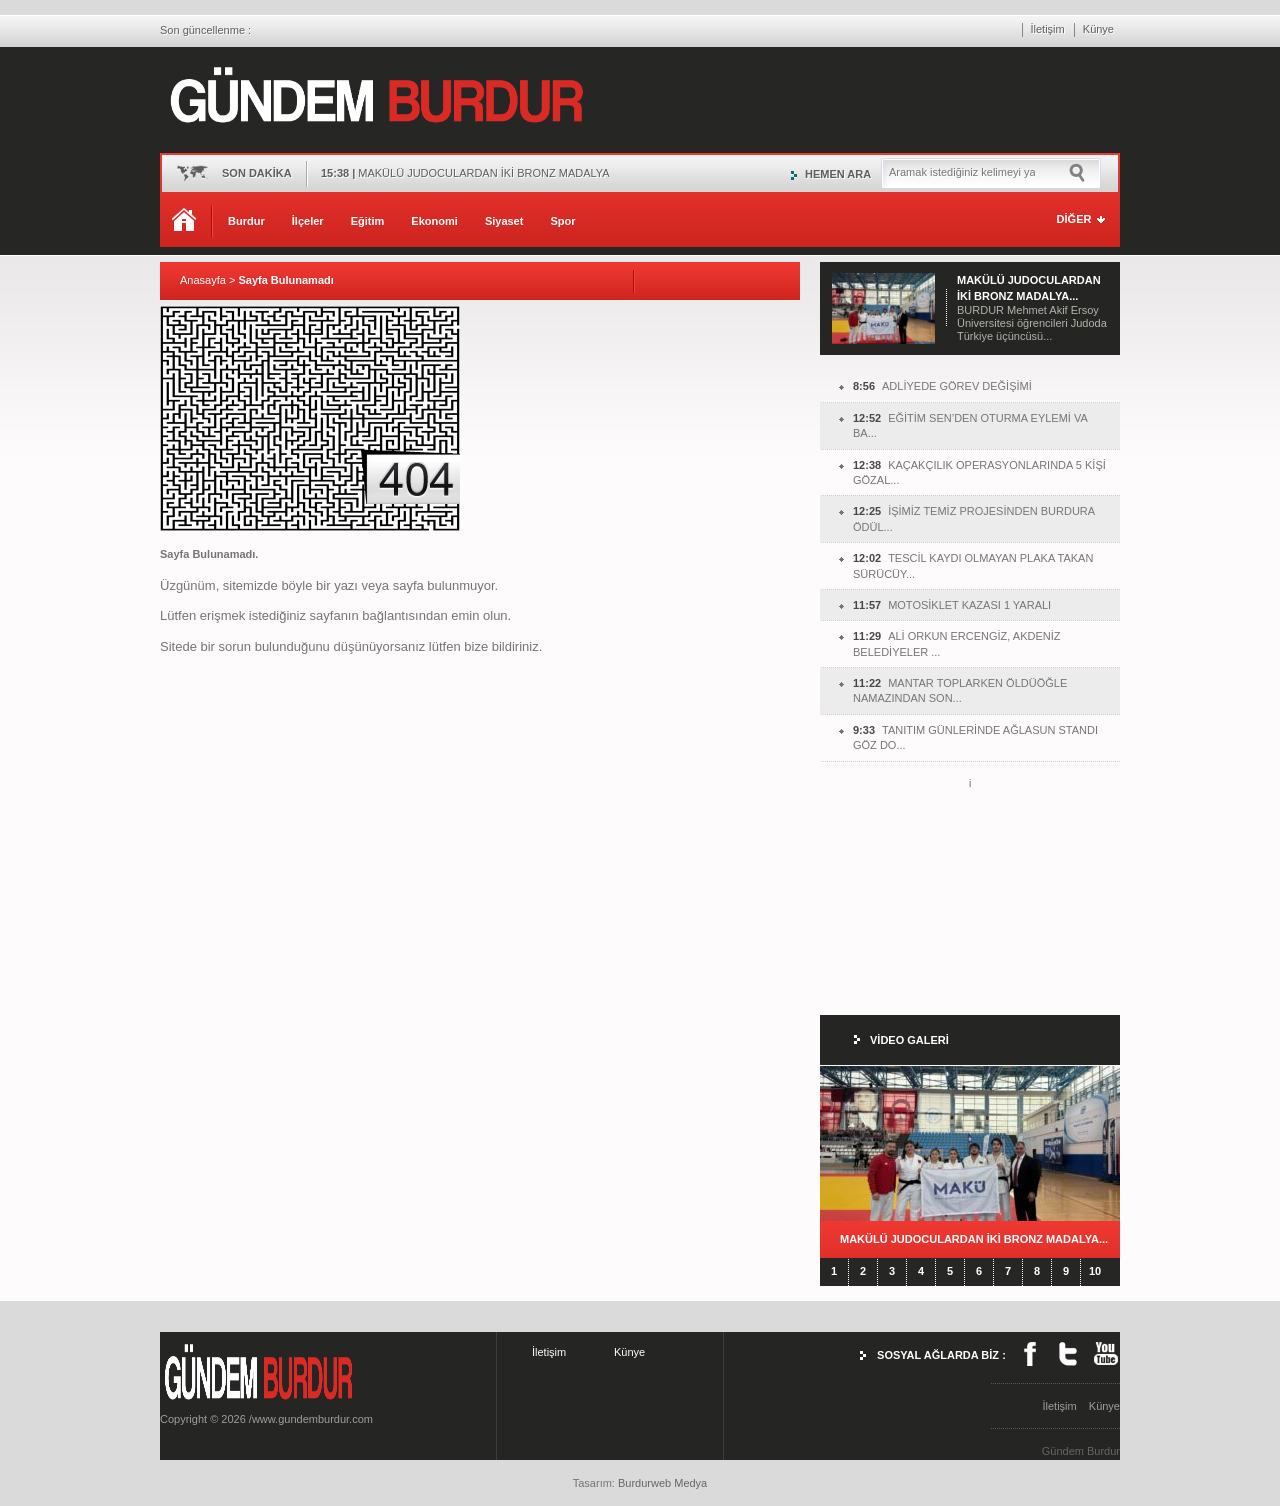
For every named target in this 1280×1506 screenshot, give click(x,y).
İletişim (1048, 29)
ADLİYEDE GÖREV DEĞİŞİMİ (942, 386)
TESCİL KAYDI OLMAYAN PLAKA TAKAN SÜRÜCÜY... (973, 565)
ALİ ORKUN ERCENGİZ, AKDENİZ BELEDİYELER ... (957, 643)
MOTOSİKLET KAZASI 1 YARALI (952, 605)
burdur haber (31, 1498)
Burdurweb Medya (662, 1483)
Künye (1098, 29)
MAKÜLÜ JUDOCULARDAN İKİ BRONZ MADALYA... (974, 1239)
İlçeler (308, 221)
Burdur (246, 221)
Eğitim (368, 221)
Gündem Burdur (1081, 1451)
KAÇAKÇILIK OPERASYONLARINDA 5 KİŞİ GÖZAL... (979, 472)
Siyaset (504, 221)
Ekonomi (434, 221)
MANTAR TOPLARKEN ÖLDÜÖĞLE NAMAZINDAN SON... (960, 690)
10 (1095, 1271)
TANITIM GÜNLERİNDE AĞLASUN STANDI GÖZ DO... (975, 737)
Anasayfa (203, 280)
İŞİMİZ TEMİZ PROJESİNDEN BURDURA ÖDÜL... (974, 518)
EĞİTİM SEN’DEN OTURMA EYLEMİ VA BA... (970, 425)
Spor (562, 221)
